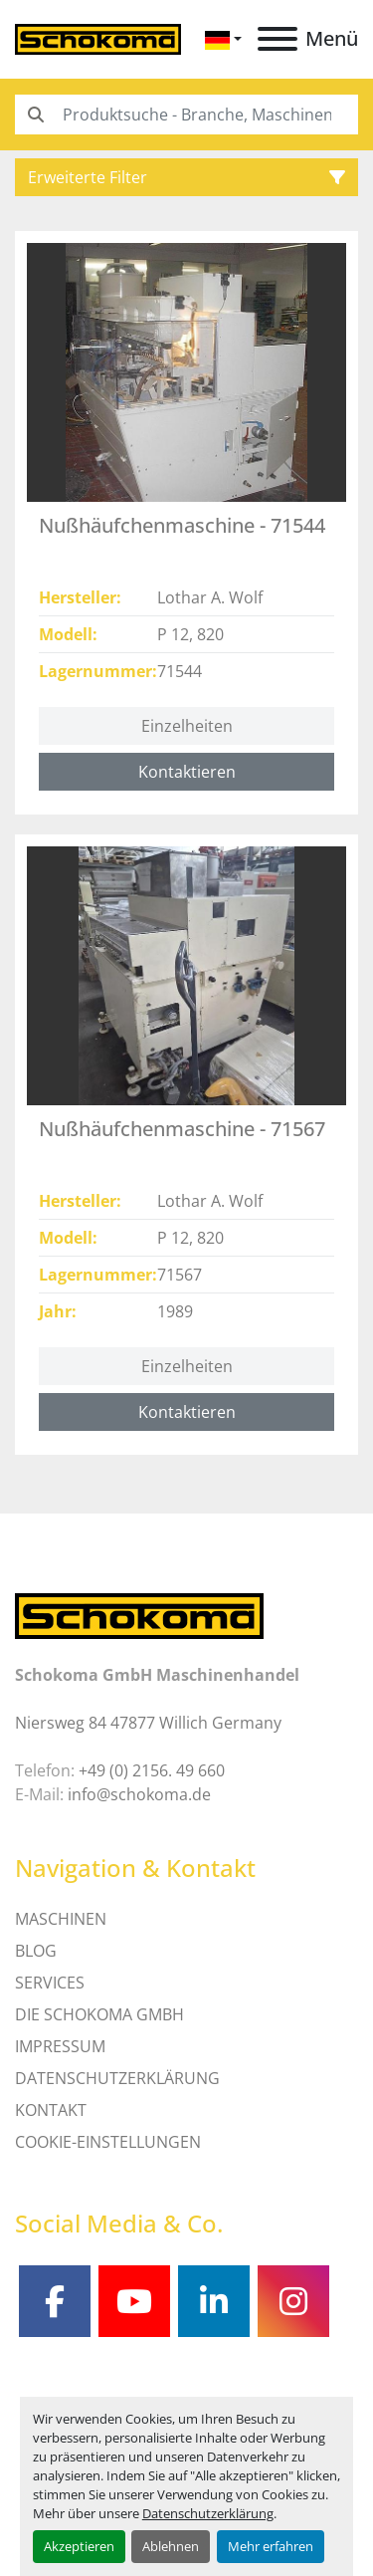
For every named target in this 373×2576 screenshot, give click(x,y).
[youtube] (134, 2301)
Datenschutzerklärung (208, 2513)
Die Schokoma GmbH (99, 2014)
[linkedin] (214, 2301)
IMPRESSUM (60, 2046)
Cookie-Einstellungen (108, 2142)
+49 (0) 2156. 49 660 (152, 1770)
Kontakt (51, 2110)
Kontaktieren (187, 772)
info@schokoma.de (139, 1794)
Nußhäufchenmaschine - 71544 (182, 525)
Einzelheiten (187, 726)
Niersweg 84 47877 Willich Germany (148, 1723)
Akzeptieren (79, 2546)
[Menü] (277, 39)
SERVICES (50, 1982)
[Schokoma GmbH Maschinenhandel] (139, 1614)
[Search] (186, 114)
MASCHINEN (60, 1919)
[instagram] (293, 2301)
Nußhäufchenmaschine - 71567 (182, 1128)
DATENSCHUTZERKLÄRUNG (117, 2078)
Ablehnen (170, 2546)
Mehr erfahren (270, 2546)
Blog (36, 1951)
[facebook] (55, 2301)
